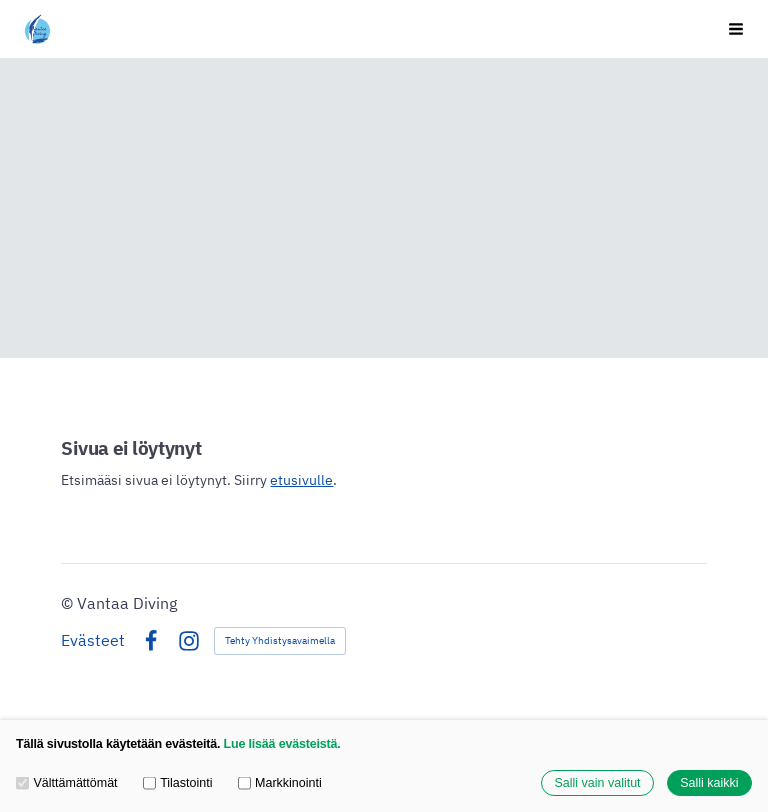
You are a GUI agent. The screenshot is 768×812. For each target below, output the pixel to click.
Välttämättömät (67, 783)
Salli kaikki (709, 783)
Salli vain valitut (597, 783)
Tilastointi (178, 783)
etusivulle (301, 480)
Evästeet (93, 641)
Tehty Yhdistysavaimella (280, 640)
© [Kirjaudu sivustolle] (69, 603)
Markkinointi (280, 783)
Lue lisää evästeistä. (282, 744)
